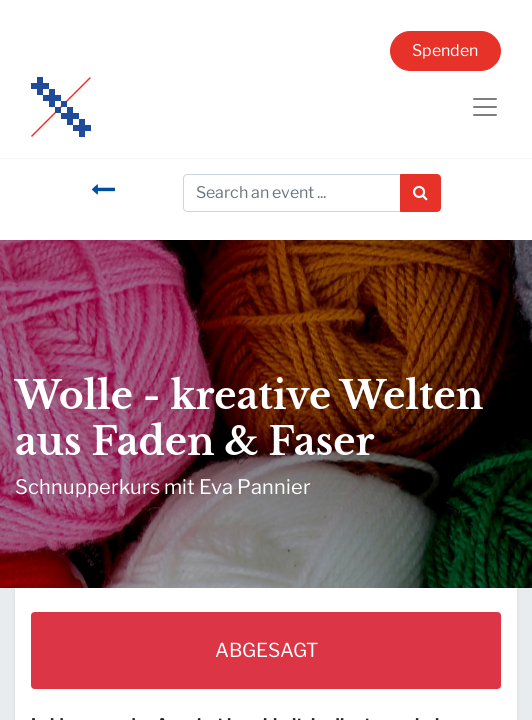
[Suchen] (420, 193)
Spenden (445, 50)
